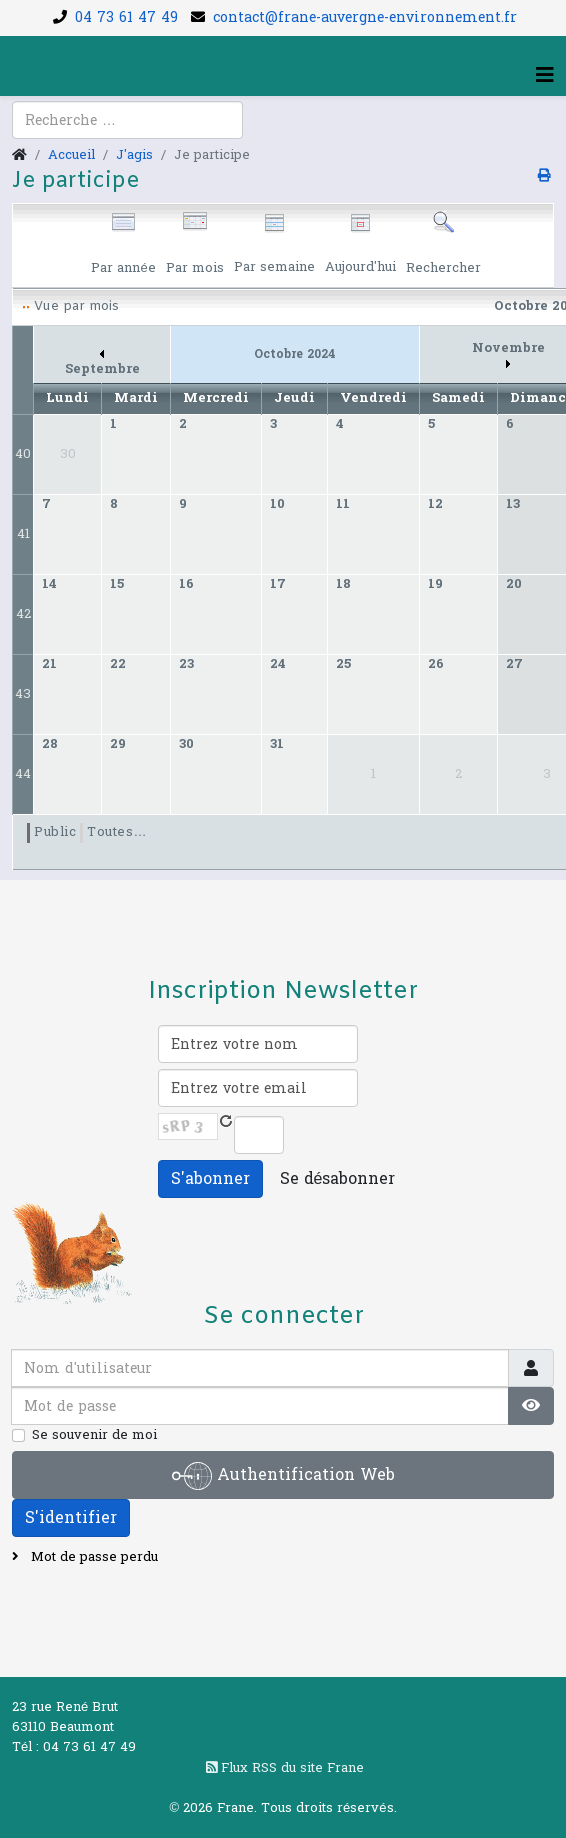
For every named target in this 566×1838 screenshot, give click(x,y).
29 (118, 744)
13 (513, 504)
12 (435, 504)
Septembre (102, 364)
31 (277, 744)
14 (49, 584)
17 (278, 584)
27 (514, 664)
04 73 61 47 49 (126, 17)
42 (23, 614)
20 (514, 584)
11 (343, 504)
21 (49, 664)
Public (55, 832)
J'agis (134, 155)
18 (343, 584)
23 (186, 664)
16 (186, 584)
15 (117, 584)
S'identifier (71, 1517)
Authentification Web (283, 1476)
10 (277, 504)
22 (118, 664)
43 (23, 694)
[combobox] (127, 120)
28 (50, 744)
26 (436, 664)
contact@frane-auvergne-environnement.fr (365, 17)
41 (23, 534)
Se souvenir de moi (94, 1435)
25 (343, 664)
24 (278, 664)
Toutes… (117, 832)
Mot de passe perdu (92, 1557)
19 (435, 584)
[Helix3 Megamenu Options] (545, 76)
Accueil (71, 155)
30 (186, 744)
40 (23, 454)
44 (23, 774)
